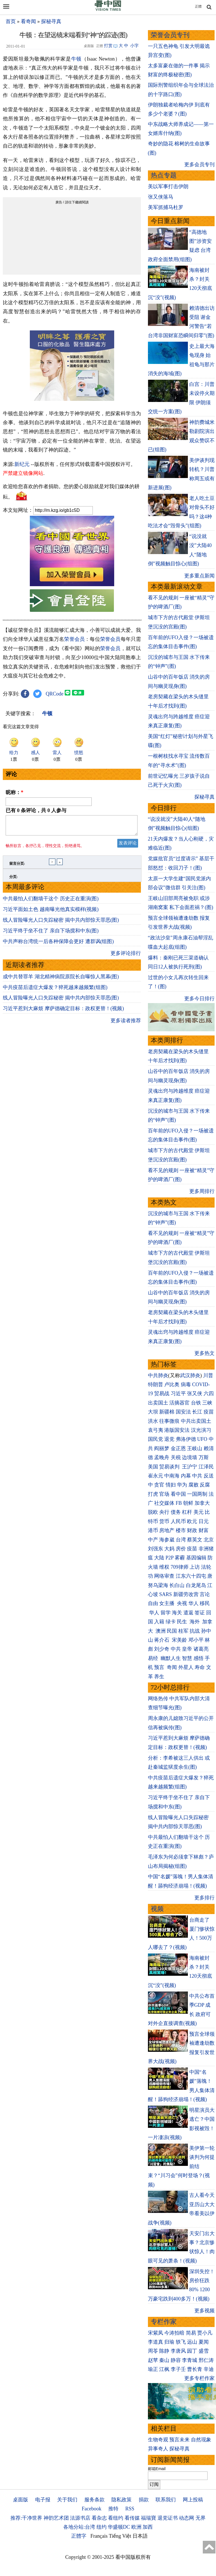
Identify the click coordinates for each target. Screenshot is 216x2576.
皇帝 (187, 1649)
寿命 (200, 1667)
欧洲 (136, 2527)
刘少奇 (161, 1649)
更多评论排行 (126, 956)
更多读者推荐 (126, 1024)
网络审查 (164, 1576)
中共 (197, 1476)
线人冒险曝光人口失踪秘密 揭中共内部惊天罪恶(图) (61, 923)
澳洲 (161, 1631)
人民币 (178, 1521)
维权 (164, 1567)
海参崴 (166, 1540)
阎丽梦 (161, 1448)
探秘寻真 (51, 21)
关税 (176, 1457)
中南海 (171, 1476)
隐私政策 (121, 2499)
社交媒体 (164, 1503)
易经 (153, 1658)
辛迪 (209, 2369)
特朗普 (155, 1384)
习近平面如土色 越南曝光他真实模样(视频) (51, 912)
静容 (176, 2360)
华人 (193, 1603)
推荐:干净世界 (26, 2518)
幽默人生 (171, 1658)
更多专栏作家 (199, 2378)
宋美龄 (179, 1640)
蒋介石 (162, 1640)
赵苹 (153, 2360)
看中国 (178, 1494)
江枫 (164, 2369)
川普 (208, 1375)
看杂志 (99, 2518)
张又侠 (194, 1393)
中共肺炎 (158, 1375)
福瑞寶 (148, 2518)
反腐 (205, 1485)
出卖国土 (158, 1403)
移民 (205, 1603)
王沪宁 (189, 1467)
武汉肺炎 (190, 1375)
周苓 (153, 2351)
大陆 (159, 1558)
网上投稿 (193, 2499)
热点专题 (164, 175)
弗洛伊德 (186, 1439)
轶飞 (181, 2342)
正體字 (78, 2536)
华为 (182, 1485)
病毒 (186, 1384)
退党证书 (168, 2518)
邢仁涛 (206, 2360)
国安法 (183, 1412)
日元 (204, 1521)
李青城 (189, 2360)
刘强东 (155, 1549)
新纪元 (22, 464)
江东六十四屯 (191, 1576)
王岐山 (194, 1448)
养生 (159, 1676)
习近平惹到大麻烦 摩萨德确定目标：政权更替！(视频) (63, 1012)
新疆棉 (166, 1412)
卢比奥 (171, 1384)
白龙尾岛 (196, 1585)
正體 (198, 6)
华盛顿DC (119, 2527)
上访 (195, 1567)
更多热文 (204, 1353)
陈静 (164, 2351)
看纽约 (115, 2518)
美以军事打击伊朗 (168, 186)
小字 (134, 45)
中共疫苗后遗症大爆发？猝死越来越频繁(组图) (55, 990)
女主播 (167, 1603)
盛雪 (204, 2351)
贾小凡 (204, 2333)
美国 (153, 1467)
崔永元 (155, 1476)
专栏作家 (164, 2321)
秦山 (164, 2360)
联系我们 (166, 2499)
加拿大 (202, 1503)
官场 (164, 1494)
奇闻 (172, 1667)
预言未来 (179, 2439)
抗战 (195, 1631)
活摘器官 (179, 1403)
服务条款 (94, 2499)
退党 (169, 1439)
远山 (192, 2342)
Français (99, 2536)
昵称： (14, 792)
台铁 (196, 1403)
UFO (202, 1439)
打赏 (108, 45)
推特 (113, 2508)
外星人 (186, 1667)
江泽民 (206, 1467)
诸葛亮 (201, 1649)
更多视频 (204, 2310)
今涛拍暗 (174, 2333)
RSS (129, 2508)
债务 (176, 1512)
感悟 (199, 1658)
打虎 (153, 1494)
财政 (192, 1530)
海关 (177, 1612)
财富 (204, 1530)
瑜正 (153, 2369)
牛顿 (76, 59)
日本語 (140, 2536)
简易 (191, 2333)
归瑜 (169, 2342)
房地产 (166, 1530)
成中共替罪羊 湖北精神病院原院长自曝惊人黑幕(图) (61, 980)
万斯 (204, 1457)
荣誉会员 (74, 639)
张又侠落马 (160, 197)
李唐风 (178, 2351)
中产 (153, 1540)
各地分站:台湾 (79, 2527)
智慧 (187, 1658)
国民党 (155, 1439)
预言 (160, 1667)
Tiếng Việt (120, 2536)
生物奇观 (158, 2439)
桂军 (183, 1631)
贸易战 (161, 1393)
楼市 (181, 1530)
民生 (182, 1621)
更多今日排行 (199, 998)
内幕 (186, 1476)
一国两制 (197, 1494)
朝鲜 (188, 1503)
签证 (200, 1612)
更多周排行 (202, 1191)
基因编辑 (196, 1558)
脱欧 (153, 1512)
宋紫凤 (155, 2333)
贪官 (159, 1485)
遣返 (188, 1612)
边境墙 (189, 1457)
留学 (166, 1612)
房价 (181, 1549)
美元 (199, 1512)
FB (179, 1503)
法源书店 (80, 2518)
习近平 (178, 1393)
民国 (172, 1631)
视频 (157, 1908)
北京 (209, 1540)
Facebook (91, 2508)
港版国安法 (177, 1430)
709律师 (179, 1567)
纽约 (101, 2527)
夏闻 (204, 2342)
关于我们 (67, 2499)
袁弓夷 (155, 1430)
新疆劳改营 (186, 1594)
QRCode (55, 694)
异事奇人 (158, 2448)
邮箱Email (157, 2468)
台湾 (181, 1540)
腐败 (193, 1485)
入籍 (159, 1621)
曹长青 (194, 2369)
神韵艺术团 (56, 2518)
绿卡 (171, 1621)
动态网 (186, 2518)
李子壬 (178, 2369)
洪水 (153, 1421)
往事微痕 (169, 1421)
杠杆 (187, 1512)
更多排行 (204, 1898)
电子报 (42, 2499)
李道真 (155, 2342)
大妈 (169, 1549)
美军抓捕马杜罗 (165, 207)
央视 (182, 1603)
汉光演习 (201, 1430)
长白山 (176, 1585)
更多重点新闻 (199, 576)
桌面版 (20, 2499)
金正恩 (178, 1448)
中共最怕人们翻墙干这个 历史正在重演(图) (51, 902)
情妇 (171, 1485)
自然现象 (201, 2439)
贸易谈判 (170, 1467)
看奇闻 (28, 21)
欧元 (192, 1521)
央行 (164, 1512)
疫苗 (209, 1412)
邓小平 (196, 1640)
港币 (153, 1530)
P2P (170, 1558)
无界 (200, 2518)
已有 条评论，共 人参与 (36, 810)
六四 (209, 1393)
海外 (195, 1621)
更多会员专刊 (199, 164)
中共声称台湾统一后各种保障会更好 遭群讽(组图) (58, 945)
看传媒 (132, 2518)
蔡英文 (194, 1540)
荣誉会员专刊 (170, 35)
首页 (11, 21)
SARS (165, 1594)
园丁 (192, 2351)
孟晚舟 (161, 1457)
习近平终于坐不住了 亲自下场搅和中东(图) (51, 934)
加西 (148, 2527)
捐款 (144, 2499)
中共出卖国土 (196, 1421)
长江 (197, 1412)
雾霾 (180, 1558)
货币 (164, 1521)
